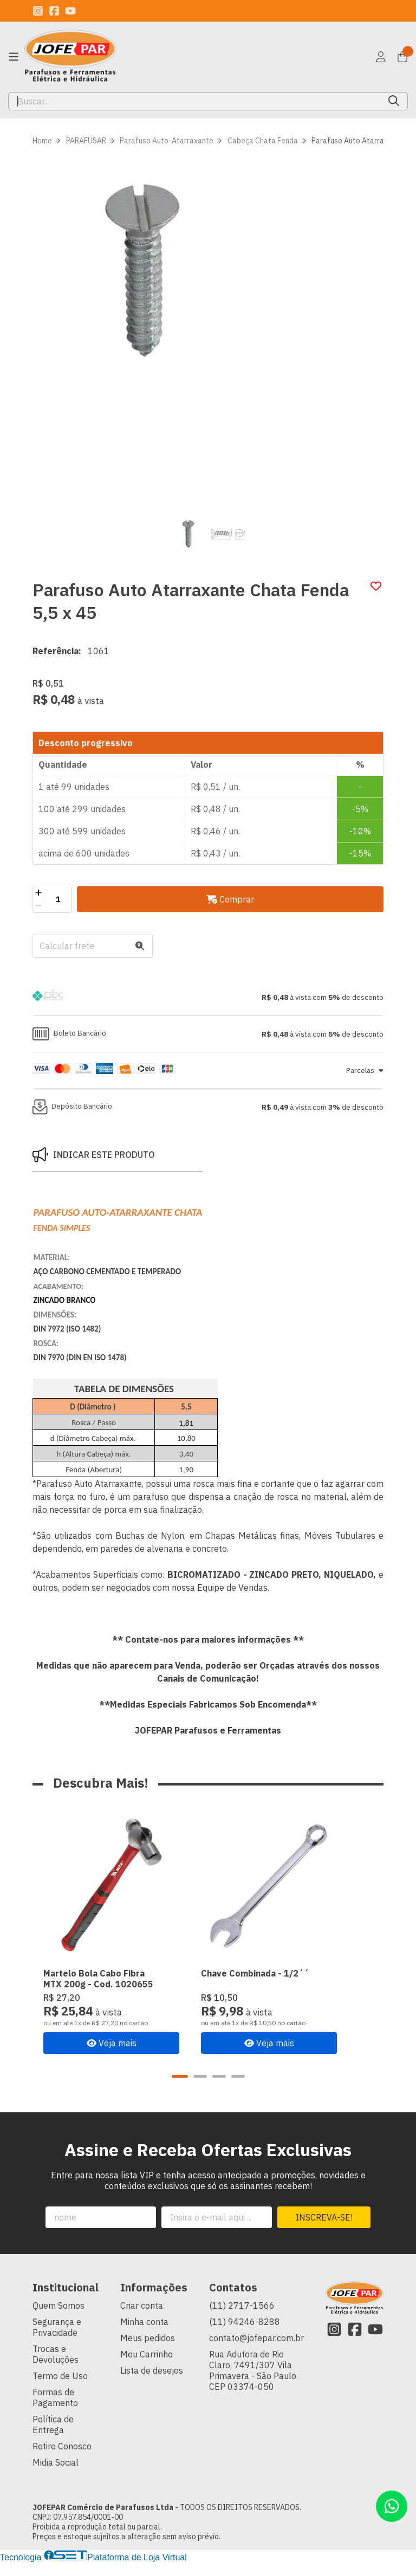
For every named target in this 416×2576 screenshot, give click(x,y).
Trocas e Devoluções (55, 2368)
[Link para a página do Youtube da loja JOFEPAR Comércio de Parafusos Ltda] (70, 10)
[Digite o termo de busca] (194, 101)
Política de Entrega (53, 2438)
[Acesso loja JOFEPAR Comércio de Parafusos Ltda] (380, 56)
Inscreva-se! (324, 2230)
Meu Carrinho (146, 2367)
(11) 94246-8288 (244, 2335)
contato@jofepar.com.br (256, 2351)
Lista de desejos (151, 2384)
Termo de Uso (60, 2389)
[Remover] (38, 905)
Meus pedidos (147, 2351)
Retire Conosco (62, 2459)
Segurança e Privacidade (56, 2340)
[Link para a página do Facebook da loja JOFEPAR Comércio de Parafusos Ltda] (54, 10)
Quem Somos (58, 2319)
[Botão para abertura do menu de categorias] (13, 56)
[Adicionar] (38, 892)
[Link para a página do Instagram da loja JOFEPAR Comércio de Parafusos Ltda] (37, 10)
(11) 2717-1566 (242, 2319)
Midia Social (55, 2475)
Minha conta (144, 2335)
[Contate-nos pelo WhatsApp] (391, 2506)
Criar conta (141, 2319)
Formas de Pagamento (55, 2411)
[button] (208, 997)
